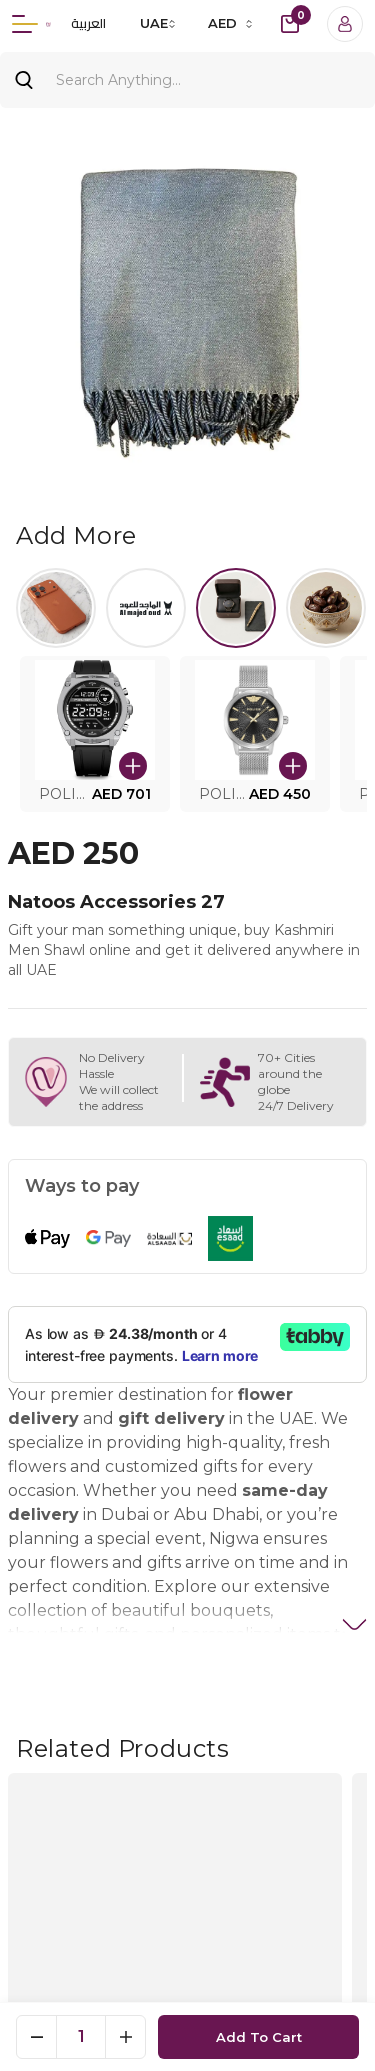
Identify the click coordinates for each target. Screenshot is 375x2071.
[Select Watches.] (236, 608)
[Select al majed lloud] (146, 608)
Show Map (188, 1918)
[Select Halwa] (326, 608)
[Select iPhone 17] (56, 608)
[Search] (187, 80)
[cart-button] (290, 24)
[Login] (345, 24)
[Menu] (25, 24)
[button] (95, 734)
